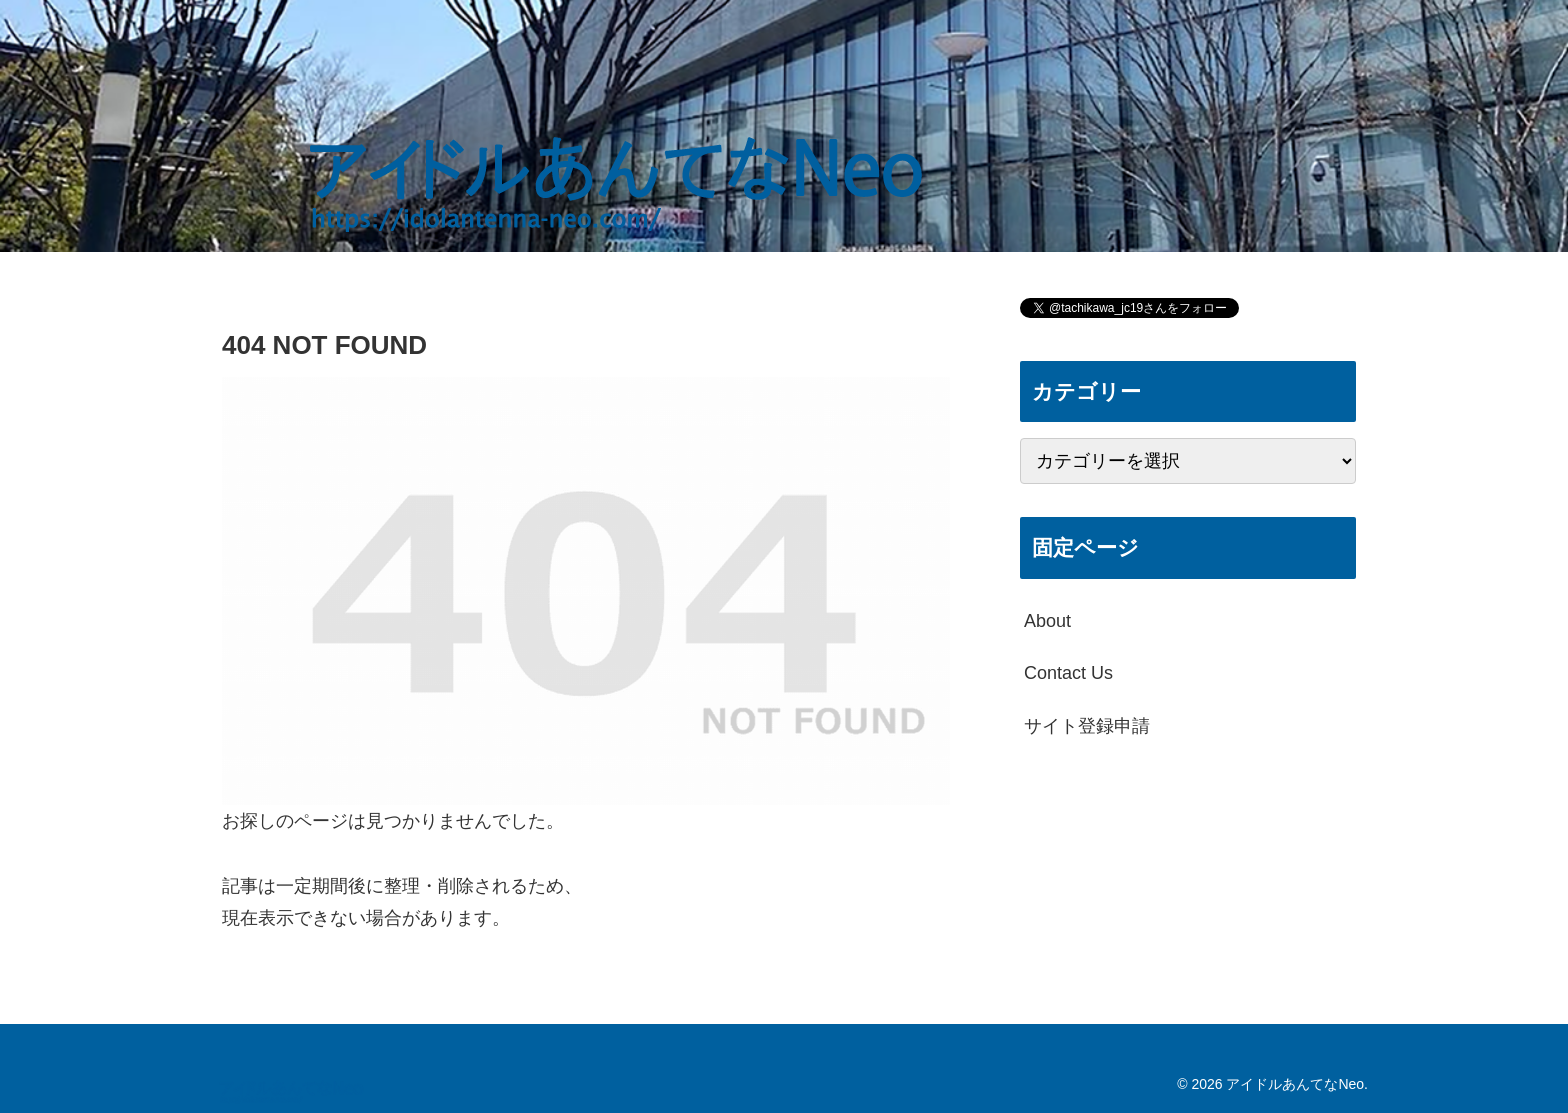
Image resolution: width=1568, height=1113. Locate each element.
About (1047, 621)
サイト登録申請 (1087, 726)
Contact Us (1068, 673)
